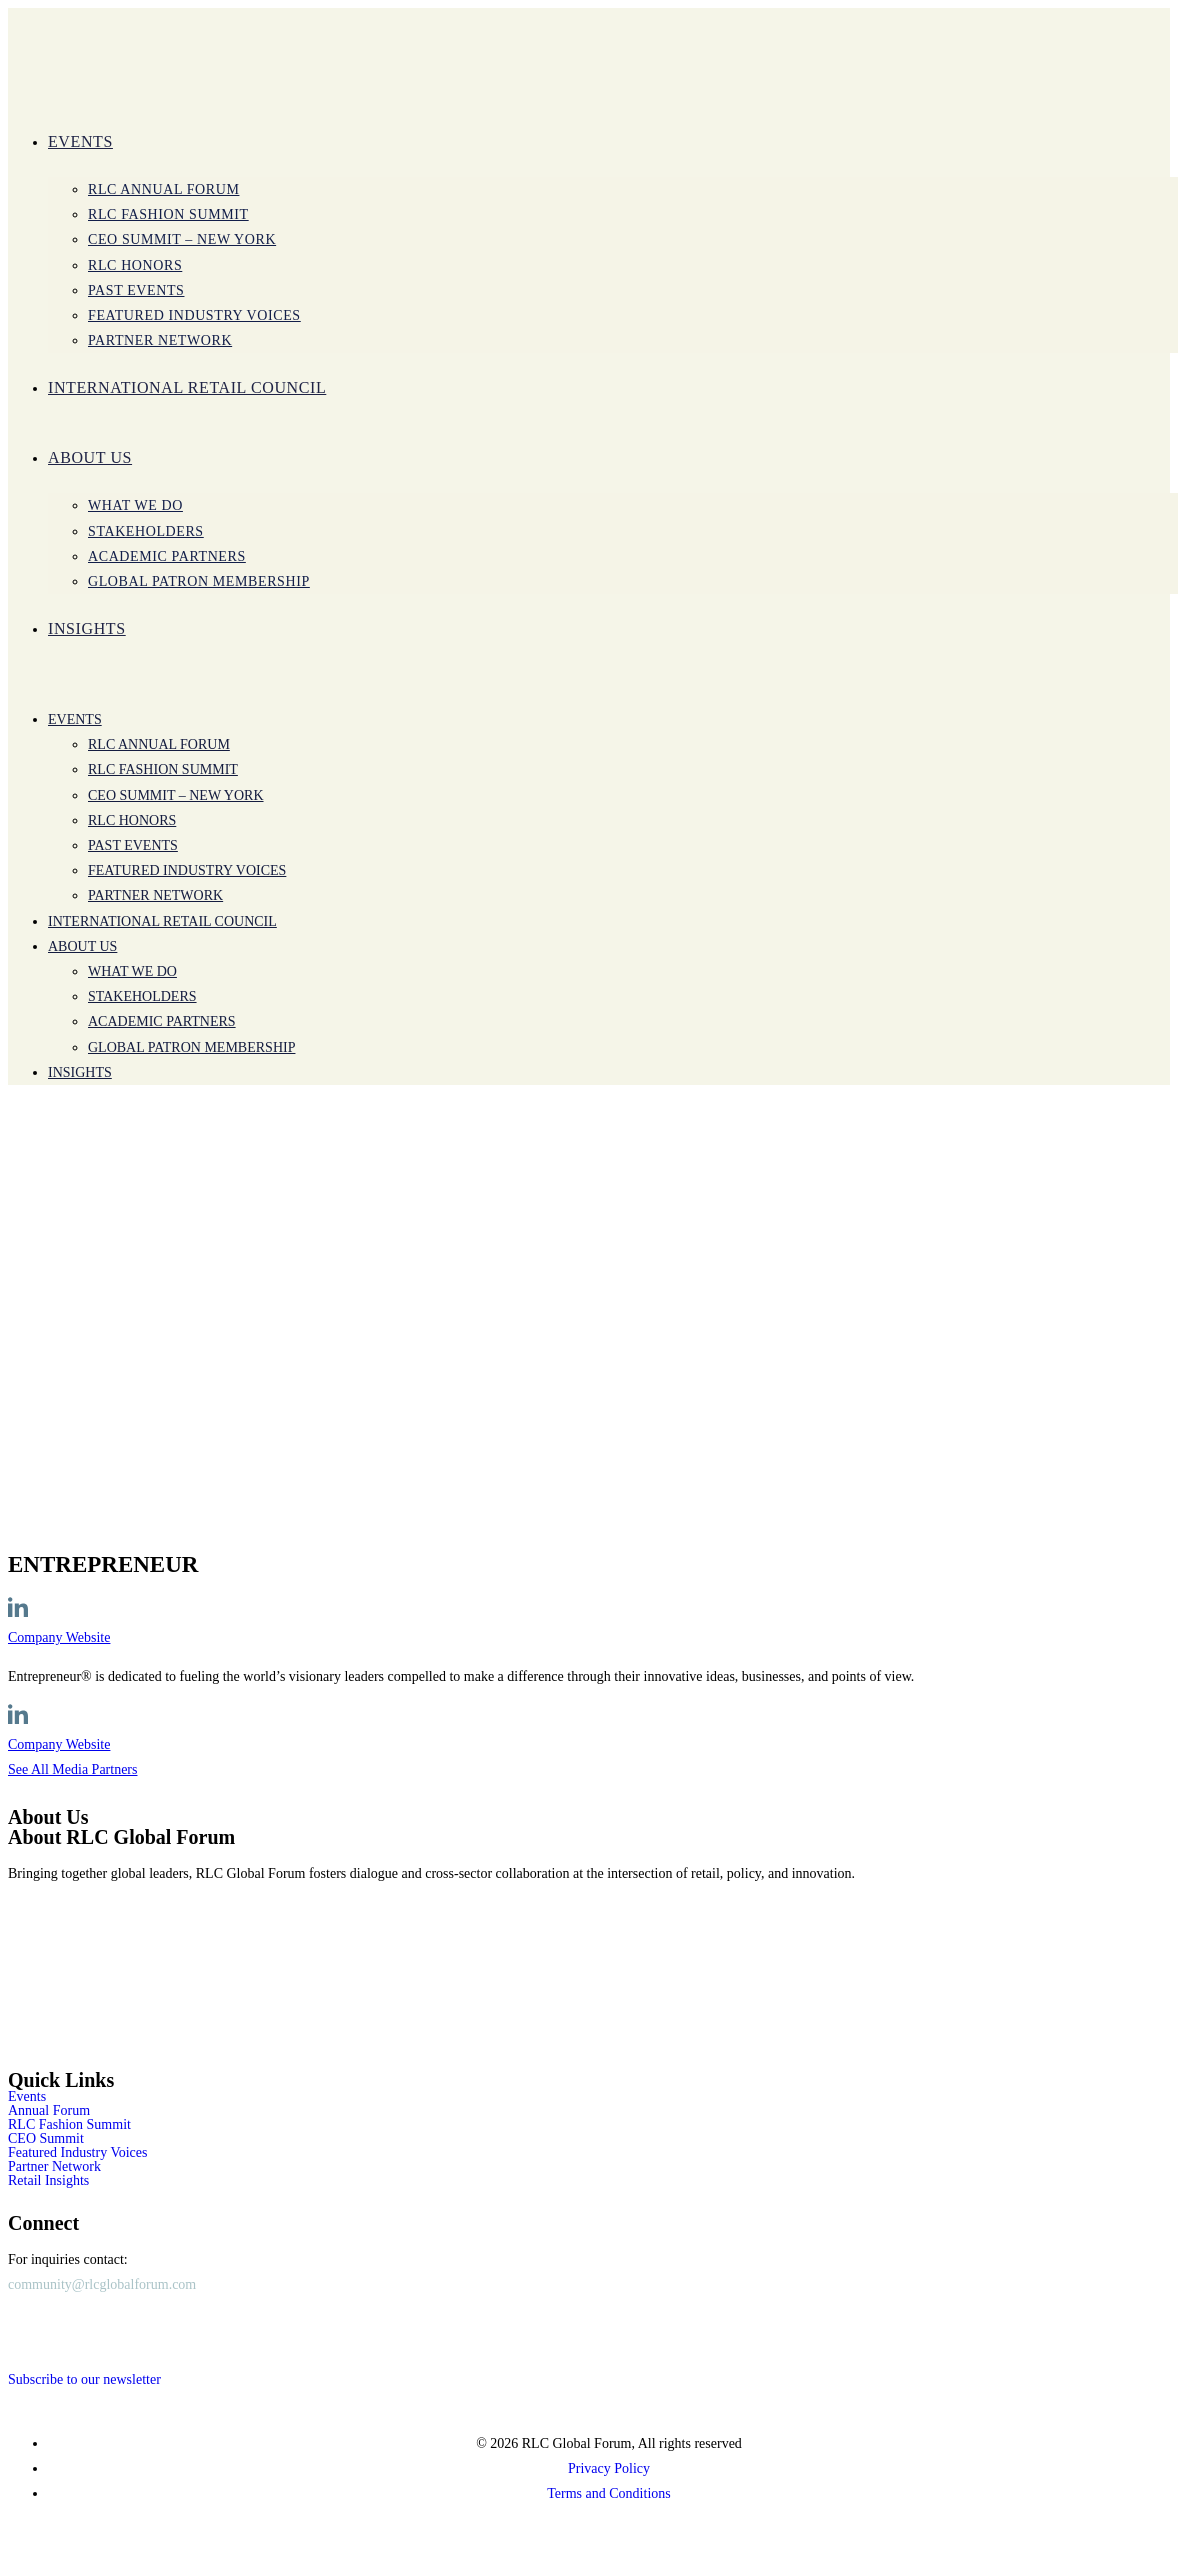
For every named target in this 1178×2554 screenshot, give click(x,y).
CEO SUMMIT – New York (176, 795)
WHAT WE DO (132, 971)
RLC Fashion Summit (163, 769)
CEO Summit (46, 2139)
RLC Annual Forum (159, 744)
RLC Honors (132, 820)
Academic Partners (162, 1021)
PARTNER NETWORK (155, 895)
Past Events (133, 845)
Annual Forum (49, 2111)
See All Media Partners (72, 1769)
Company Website (59, 1637)
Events (75, 719)
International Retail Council (162, 921)
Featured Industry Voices (187, 870)
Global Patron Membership (191, 1047)
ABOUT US (82, 946)
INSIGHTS (80, 1072)
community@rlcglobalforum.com (102, 2284)
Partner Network (54, 2167)
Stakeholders (142, 996)
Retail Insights (48, 2181)
